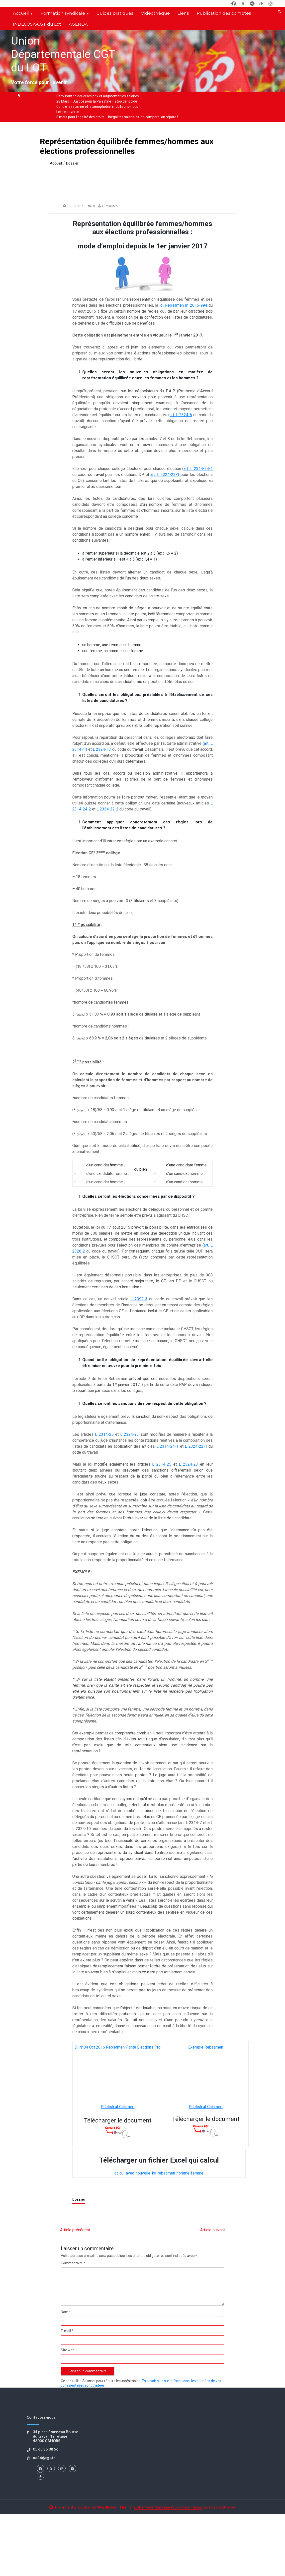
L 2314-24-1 (167, 1489)
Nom (66, 2374)
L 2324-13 (102, 760)
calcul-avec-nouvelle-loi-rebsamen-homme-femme (158, 2235)
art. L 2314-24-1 (198, 474)
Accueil (21, 13)
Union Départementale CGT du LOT (63, 54)
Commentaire (73, 2325)
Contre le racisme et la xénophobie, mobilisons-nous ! (98, 107)
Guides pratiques (114, 13)
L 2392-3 (138, 1339)
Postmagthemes (222, 2569)
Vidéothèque (155, 13)
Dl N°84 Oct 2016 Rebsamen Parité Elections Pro (118, 2109)
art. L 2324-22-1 (164, 480)
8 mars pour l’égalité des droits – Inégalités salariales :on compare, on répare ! (117, 117)
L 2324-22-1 (196, 1489)
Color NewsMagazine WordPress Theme (168, 2569)
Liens (183, 13)
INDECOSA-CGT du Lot (37, 24)
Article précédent (75, 2291)
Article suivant (212, 2291)
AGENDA (78, 24)
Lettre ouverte (67, 112)
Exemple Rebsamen (205, 2109)
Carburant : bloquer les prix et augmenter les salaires (97, 96)
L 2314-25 (104, 1477)
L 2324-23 (129, 1477)
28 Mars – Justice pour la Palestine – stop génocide (96, 101)
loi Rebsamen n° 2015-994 (183, 307)
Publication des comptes (224, 13)
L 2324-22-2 (107, 822)
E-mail (67, 2393)
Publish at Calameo (117, 2168)
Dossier (78, 2261)
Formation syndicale (63, 13)
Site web (68, 2412)
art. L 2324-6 (181, 418)
